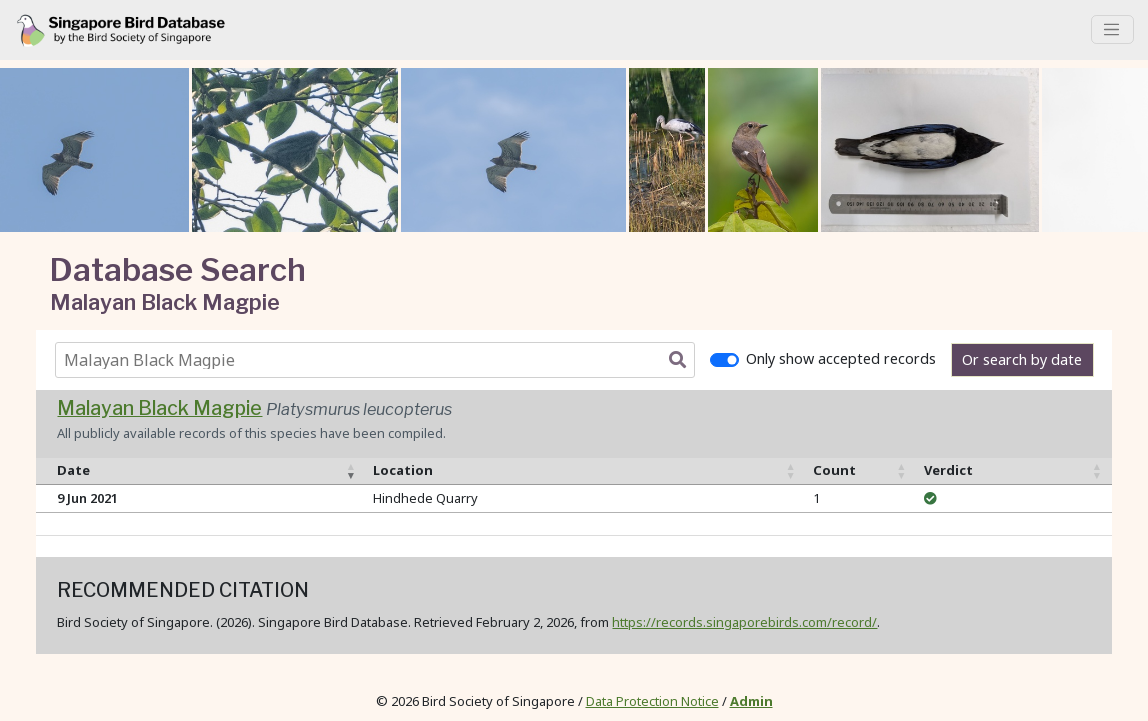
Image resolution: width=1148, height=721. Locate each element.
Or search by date (1022, 359)
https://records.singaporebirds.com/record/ (744, 622)
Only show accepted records (841, 358)
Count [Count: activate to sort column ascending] (834, 470)
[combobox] (379, 360)
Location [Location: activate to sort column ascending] (403, 470)
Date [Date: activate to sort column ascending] (73, 470)
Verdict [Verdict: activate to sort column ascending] (948, 470)
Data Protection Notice (652, 701)
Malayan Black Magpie (159, 408)
